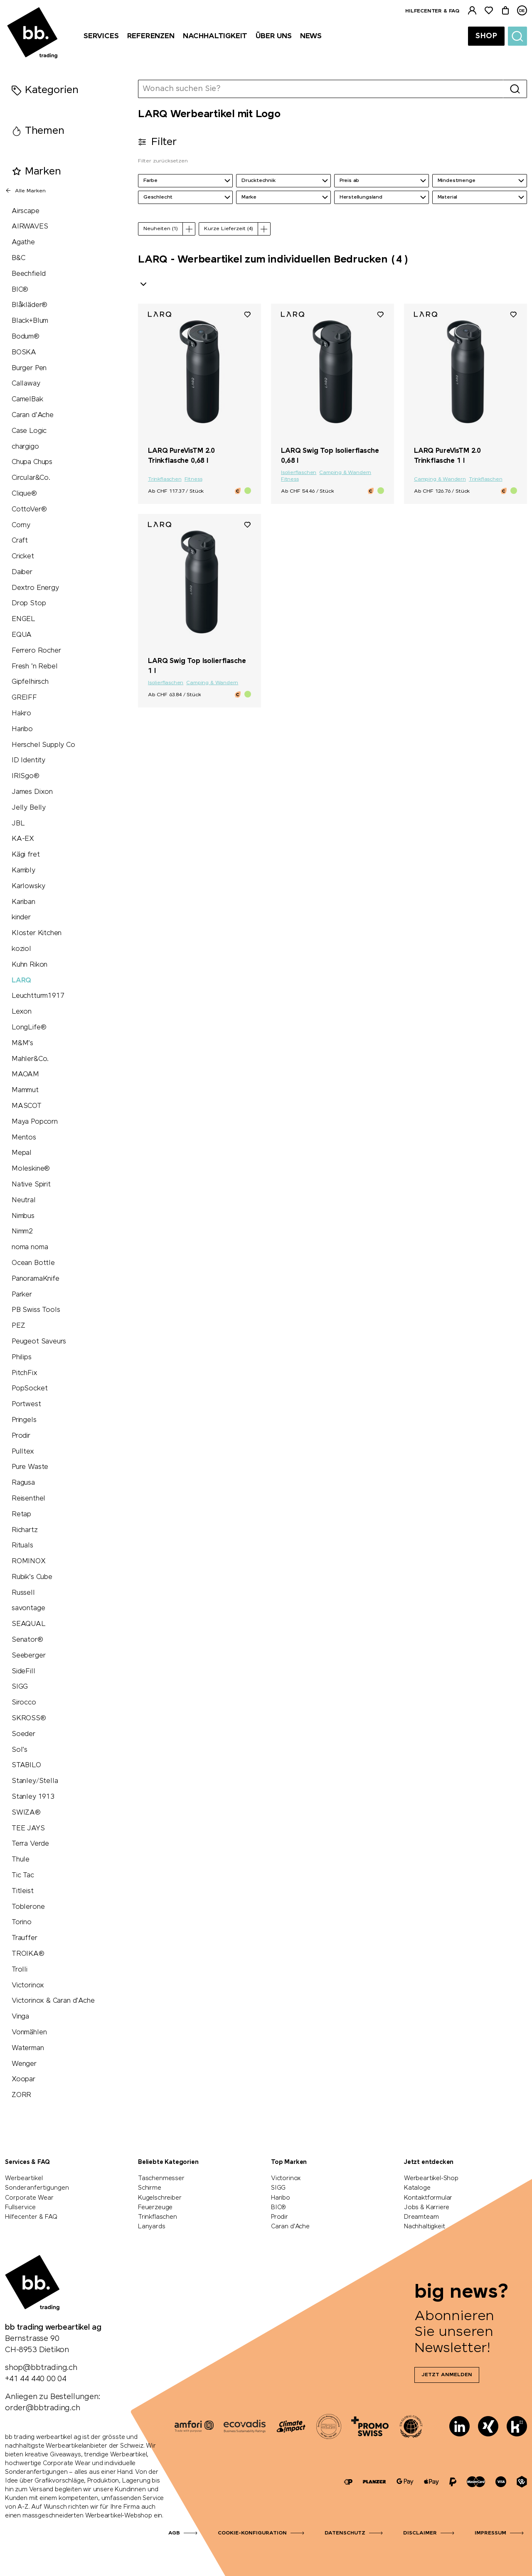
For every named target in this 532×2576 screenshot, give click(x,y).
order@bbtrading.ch (42, 2408)
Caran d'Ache (33, 415)
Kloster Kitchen (37, 933)
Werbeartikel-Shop (431, 2178)
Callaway (26, 384)
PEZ (18, 1326)
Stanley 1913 (33, 1797)
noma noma (30, 1247)
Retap (21, 1514)
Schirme (149, 2188)
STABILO (26, 1765)
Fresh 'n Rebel (34, 666)
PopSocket (29, 1388)
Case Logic (29, 431)
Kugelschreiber (159, 2198)
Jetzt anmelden (446, 2375)
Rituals (22, 1546)
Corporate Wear (29, 2198)
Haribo (22, 729)
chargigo (25, 447)
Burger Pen (29, 368)
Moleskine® (31, 1169)
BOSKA (24, 352)
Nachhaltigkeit (424, 2226)
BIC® (20, 290)
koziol (21, 949)
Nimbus (23, 1216)
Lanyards (151, 2226)
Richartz (25, 1530)
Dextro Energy (35, 588)
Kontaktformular (428, 2198)
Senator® (27, 1640)
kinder (21, 917)
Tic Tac (23, 1875)
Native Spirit (31, 1185)
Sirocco (24, 1703)
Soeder (23, 1734)
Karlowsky (28, 886)
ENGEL (23, 619)
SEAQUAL (29, 1624)
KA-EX (23, 839)
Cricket (23, 556)
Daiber (22, 572)
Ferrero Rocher (36, 651)
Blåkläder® (29, 305)
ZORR (21, 2095)
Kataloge (417, 2188)
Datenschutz (345, 2533)
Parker (22, 1295)
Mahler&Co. (30, 1059)
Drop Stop (29, 603)
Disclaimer (420, 2533)
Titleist (23, 1891)
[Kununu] (517, 2426)
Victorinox (28, 1985)
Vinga (20, 2017)
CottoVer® (29, 509)
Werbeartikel (24, 2178)
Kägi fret (25, 855)
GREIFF (24, 698)
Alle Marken (25, 190)
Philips (22, 1357)
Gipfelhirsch (30, 682)
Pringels (24, 1420)
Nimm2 (22, 1231)
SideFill (23, 1671)
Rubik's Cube (32, 1577)
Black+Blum (30, 321)
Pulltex (23, 1452)
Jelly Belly (29, 808)
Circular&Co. (31, 478)
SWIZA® (26, 1813)
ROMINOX (29, 1561)
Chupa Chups (32, 462)
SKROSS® (29, 1718)
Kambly (23, 870)
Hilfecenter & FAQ (432, 11)
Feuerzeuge (155, 2207)
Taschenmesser (161, 2178)
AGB (174, 2533)
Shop (486, 36)
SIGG (20, 1687)
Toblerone (28, 1907)
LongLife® (29, 1027)
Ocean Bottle (33, 1263)
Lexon (22, 1012)
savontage (28, 1608)
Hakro (21, 713)
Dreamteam (421, 2217)
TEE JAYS (28, 1828)
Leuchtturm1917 (38, 996)
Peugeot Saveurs (39, 1342)
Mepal (22, 1153)
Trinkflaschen (165, 479)
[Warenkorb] (505, 10)
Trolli (19, 1970)
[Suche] (517, 36)
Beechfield (29, 274)
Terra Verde (30, 1844)
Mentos (24, 1138)
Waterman (28, 2048)
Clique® (24, 494)
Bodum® (25, 337)
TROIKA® (28, 1954)
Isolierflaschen (298, 473)
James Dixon (32, 792)
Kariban (23, 902)
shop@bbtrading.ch (41, 2368)
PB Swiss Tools (36, 1310)
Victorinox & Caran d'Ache (53, 2001)
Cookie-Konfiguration (252, 2533)
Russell (23, 1593)
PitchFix (24, 1373)
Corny (21, 525)
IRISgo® (25, 776)
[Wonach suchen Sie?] (321, 89)
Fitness (193, 479)
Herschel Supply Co (43, 745)
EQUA (22, 635)
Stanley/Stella (35, 1781)
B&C (18, 258)
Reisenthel (28, 1499)
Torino (22, 1922)
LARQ (21, 981)
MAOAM (25, 1074)
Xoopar (23, 2079)
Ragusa (23, 1483)
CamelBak (27, 399)
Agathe (23, 242)
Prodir (21, 1436)
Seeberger (28, 1656)
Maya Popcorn (35, 1122)
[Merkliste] (489, 10)
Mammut (25, 1090)
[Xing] (488, 2426)
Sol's (19, 1750)
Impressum (490, 2533)
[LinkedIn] (459, 2426)
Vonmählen (29, 2032)
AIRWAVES (30, 227)
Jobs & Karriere (426, 2207)
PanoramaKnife (35, 1279)
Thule (21, 1860)
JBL (18, 824)
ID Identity (28, 760)
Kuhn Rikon (29, 965)
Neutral (24, 1200)
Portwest (26, 1404)
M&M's (22, 1043)
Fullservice (20, 2207)
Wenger (24, 2064)
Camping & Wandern (345, 473)
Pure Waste (30, 1467)
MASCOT (27, 1106)
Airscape (25, 211)
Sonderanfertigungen (37, 2188)
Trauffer (24, 1938)
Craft (20, 541)
